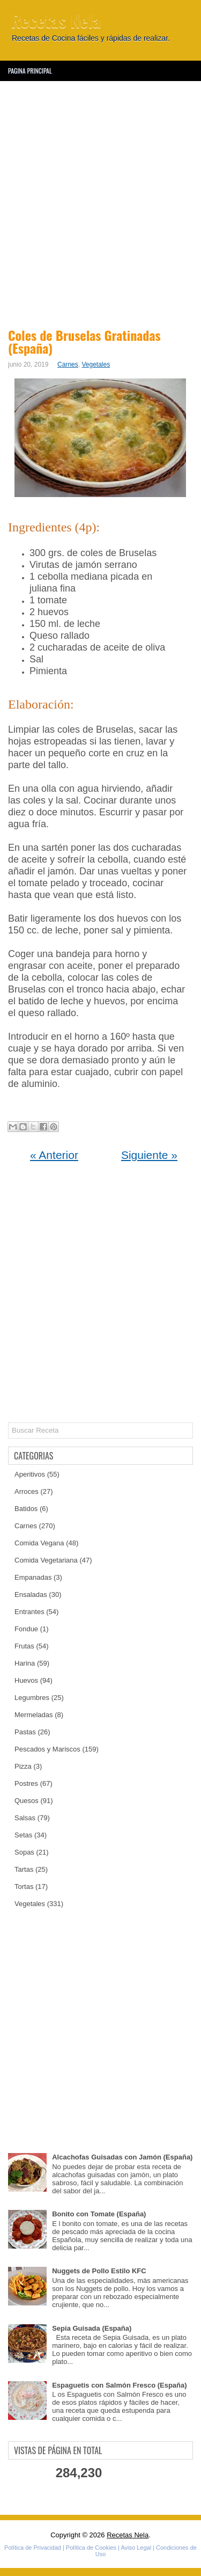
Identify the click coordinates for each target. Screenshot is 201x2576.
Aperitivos (29, 1474)
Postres (26, 1783)
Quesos (26, 1801)
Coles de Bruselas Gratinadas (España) (84, 341)
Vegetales (95, 364)
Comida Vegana (39, 1543)
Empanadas (32, 1577)
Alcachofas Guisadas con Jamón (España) (122, 2157)
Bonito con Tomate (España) (99, 2214)
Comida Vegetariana (46, 1560)
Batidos (26, 1509)
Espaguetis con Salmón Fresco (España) (119, 2385)
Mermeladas (33, 1715)
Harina (24, 1663)
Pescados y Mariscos (47, 1749)
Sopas (24, 1852)
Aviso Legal (136, 2547)
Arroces (26, 1491)
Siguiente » (149, 1155)
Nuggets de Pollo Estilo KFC (99, 2271)
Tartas (23, 1869)
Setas (23, 1835)
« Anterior (54, 1155)
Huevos (26, 1680)
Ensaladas (30, 1594)
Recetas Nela (56, 20)
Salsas (24, 1818)
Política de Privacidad (32, 2547)
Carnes (67, 364)
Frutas (24, 1646)
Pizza (23, 1766)
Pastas (25, 1732)
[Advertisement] (100, 202)
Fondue (26, 1629)
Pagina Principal (30, 70)
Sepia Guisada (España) (91, 2328)
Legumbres (31, 1698)
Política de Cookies (91, 2547)
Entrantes (29, 1612)
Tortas (23, 1886)
